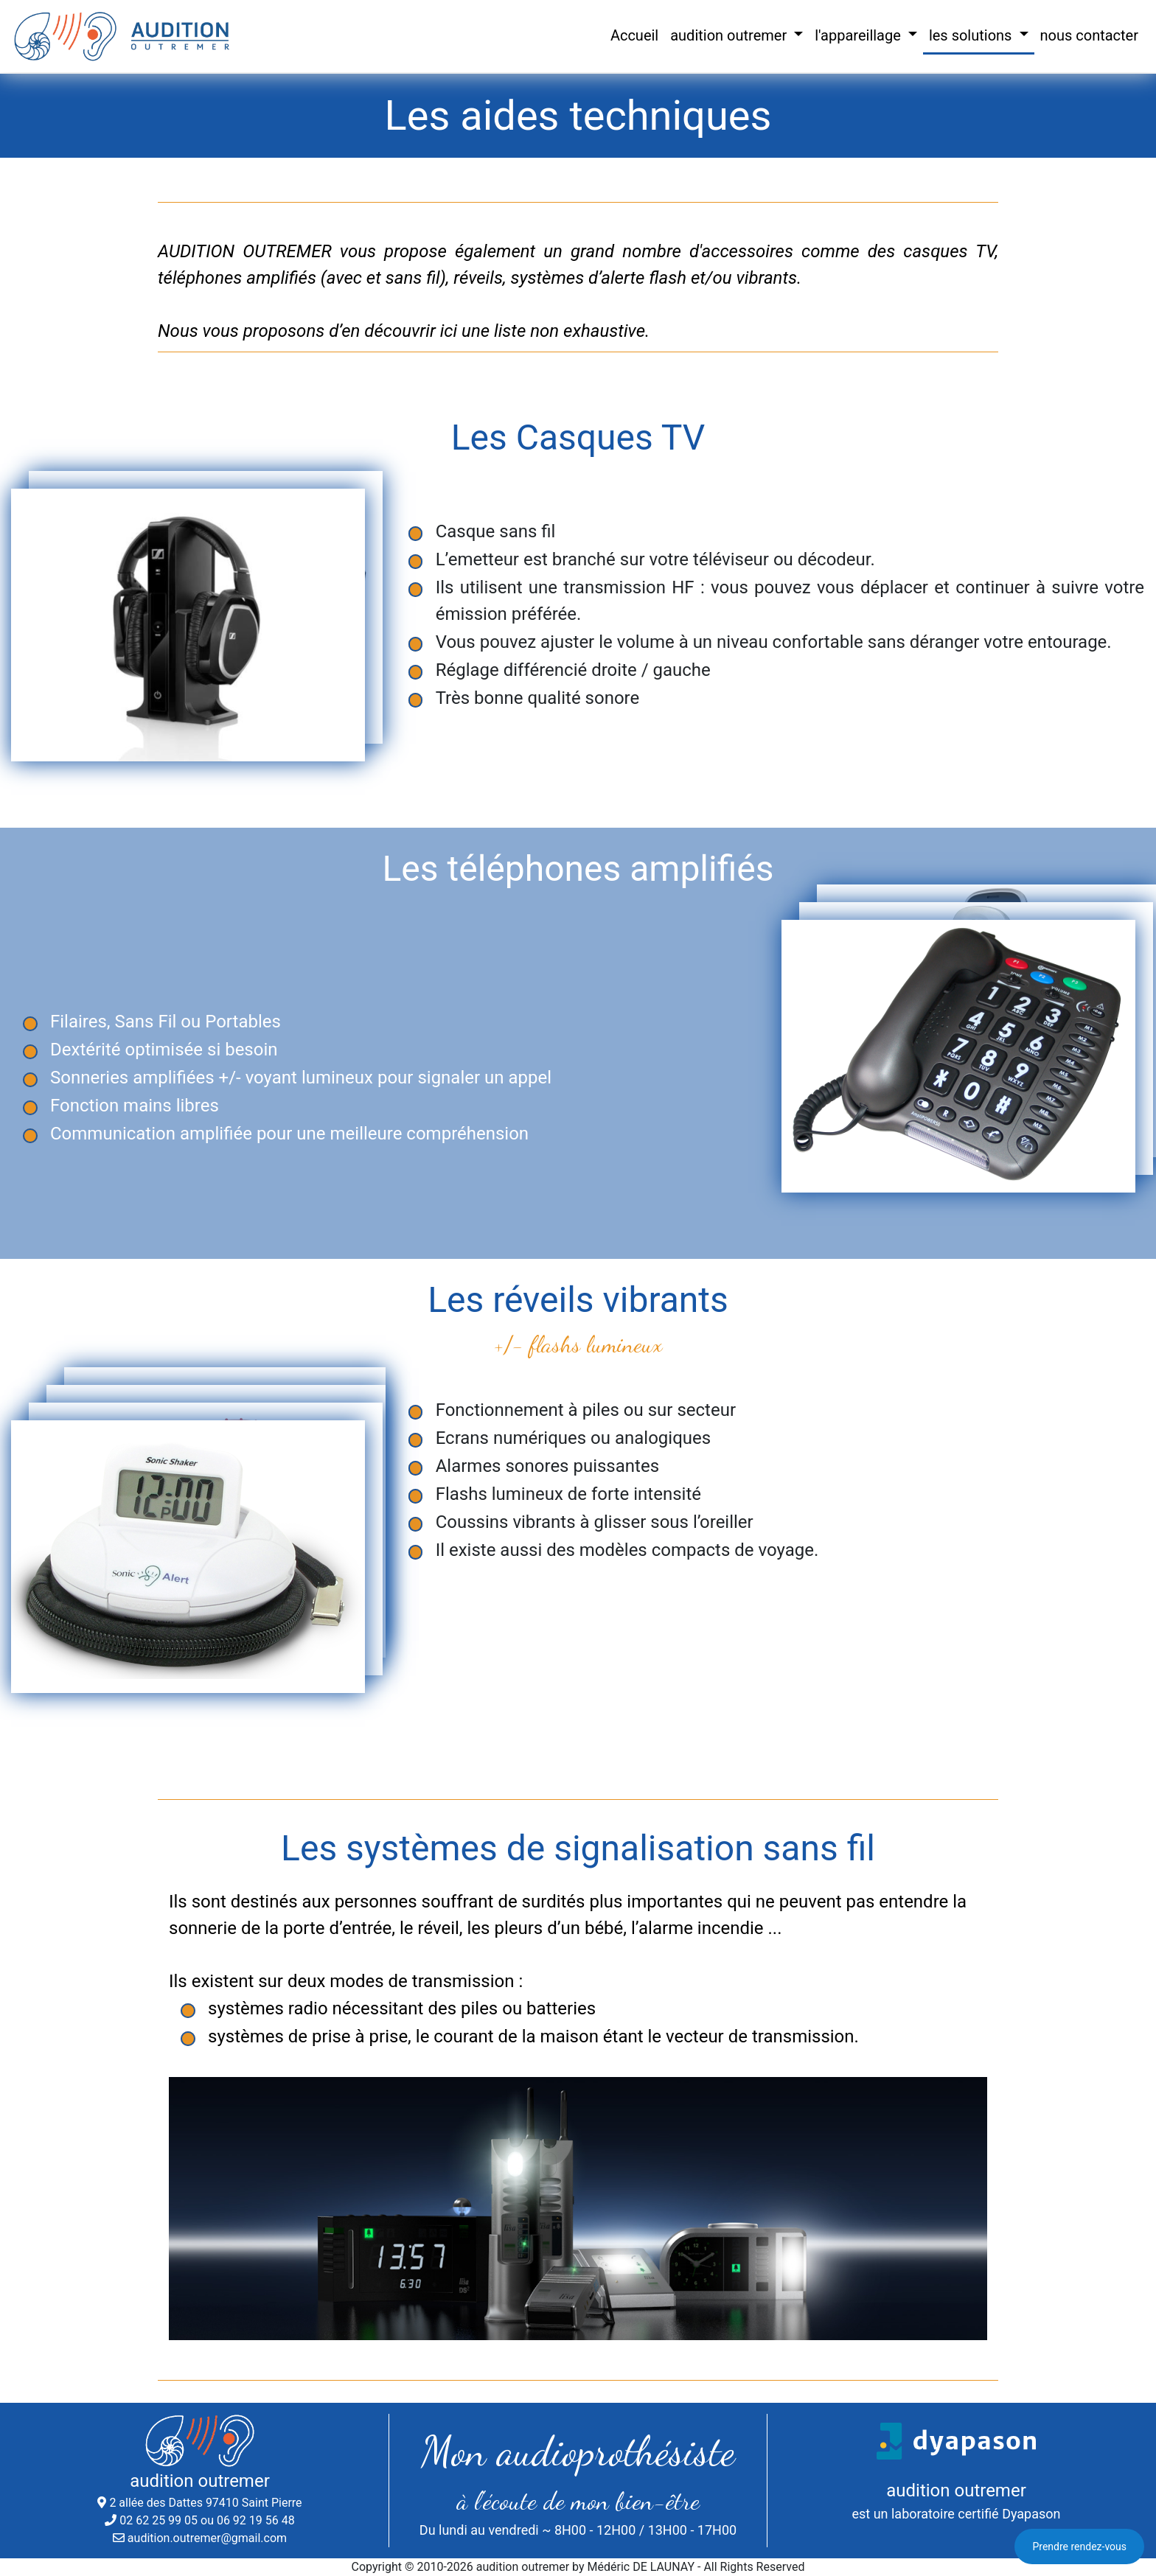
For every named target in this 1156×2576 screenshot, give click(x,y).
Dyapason (1031, 2513)
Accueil (634, 35)
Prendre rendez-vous (1079, 2546)
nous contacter (1089, 35)
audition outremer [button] (730, 35)
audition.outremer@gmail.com (207, 2538)
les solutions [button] (972, 35)
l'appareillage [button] (860, 35)
